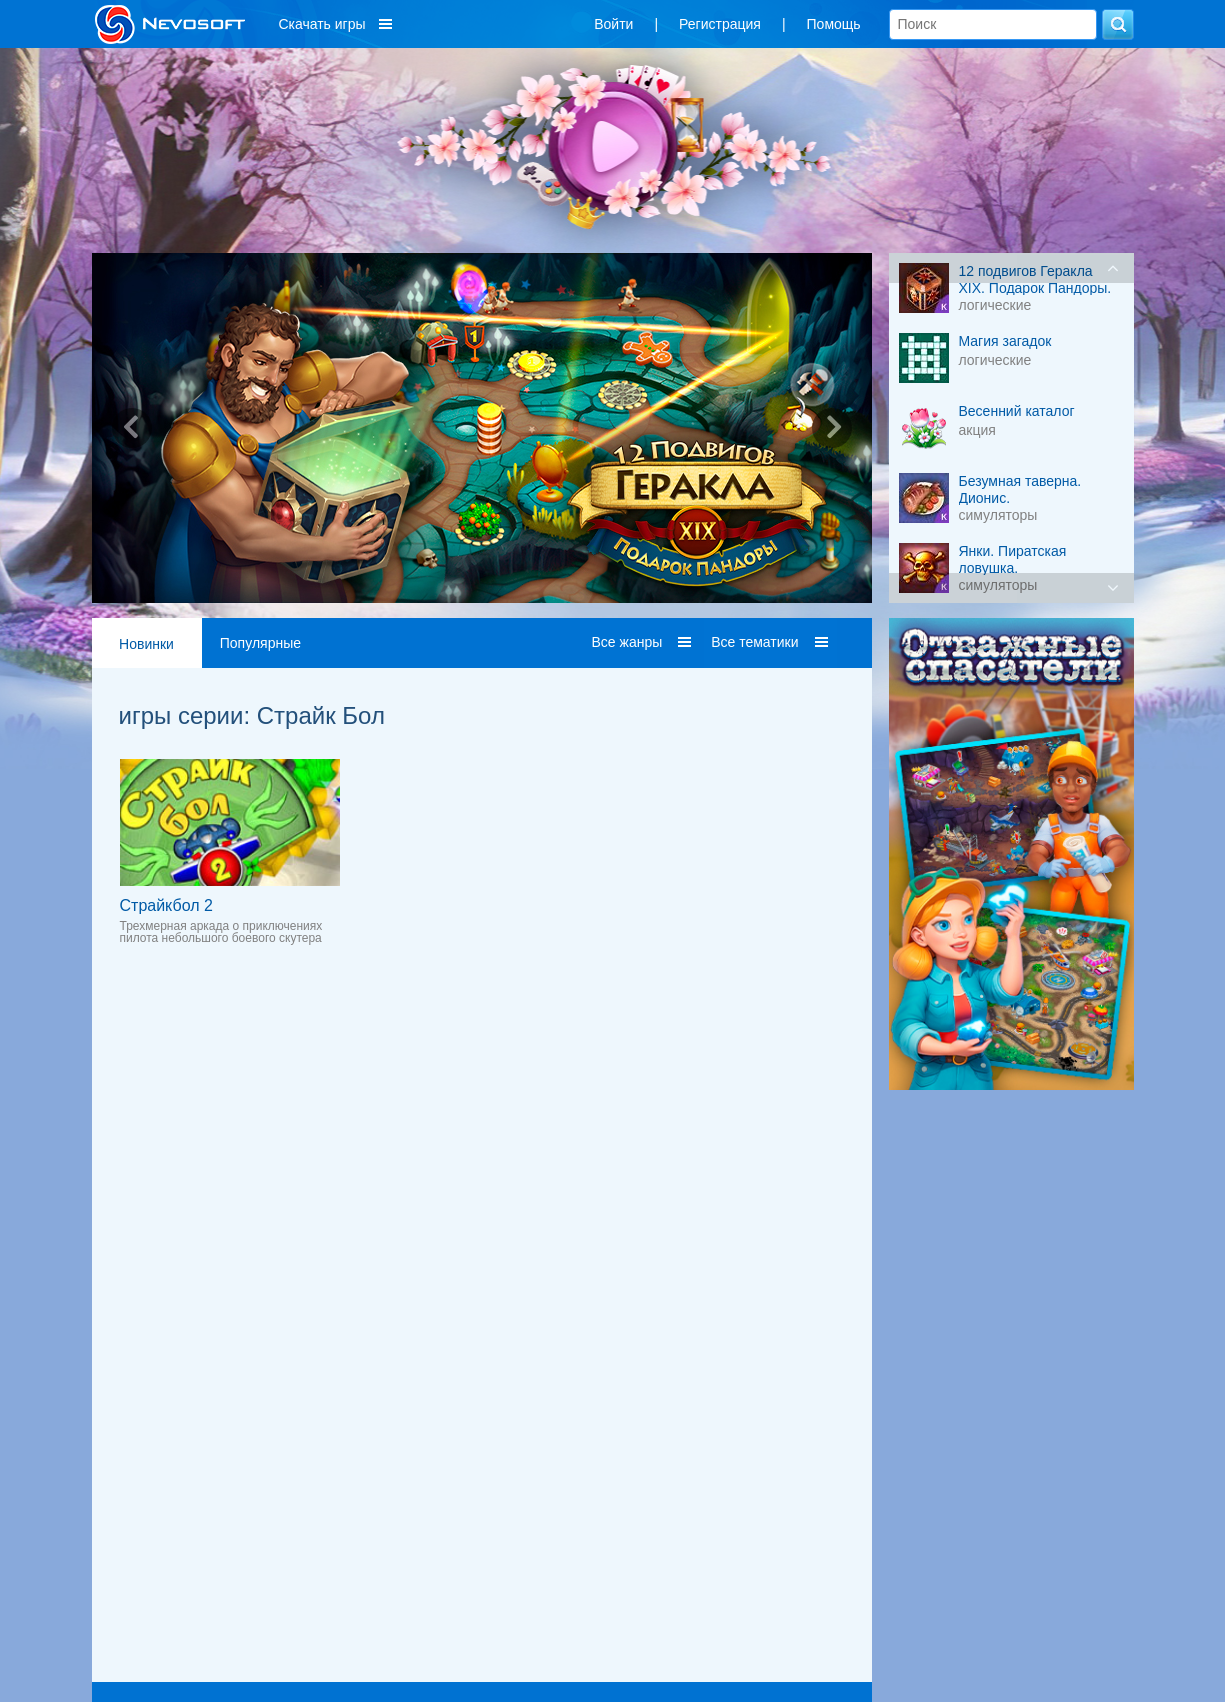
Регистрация (720, 24)
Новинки (146, 644)
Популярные (260, 643)
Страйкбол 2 (166, 905)
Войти (613, 24)
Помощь (834, 24)
